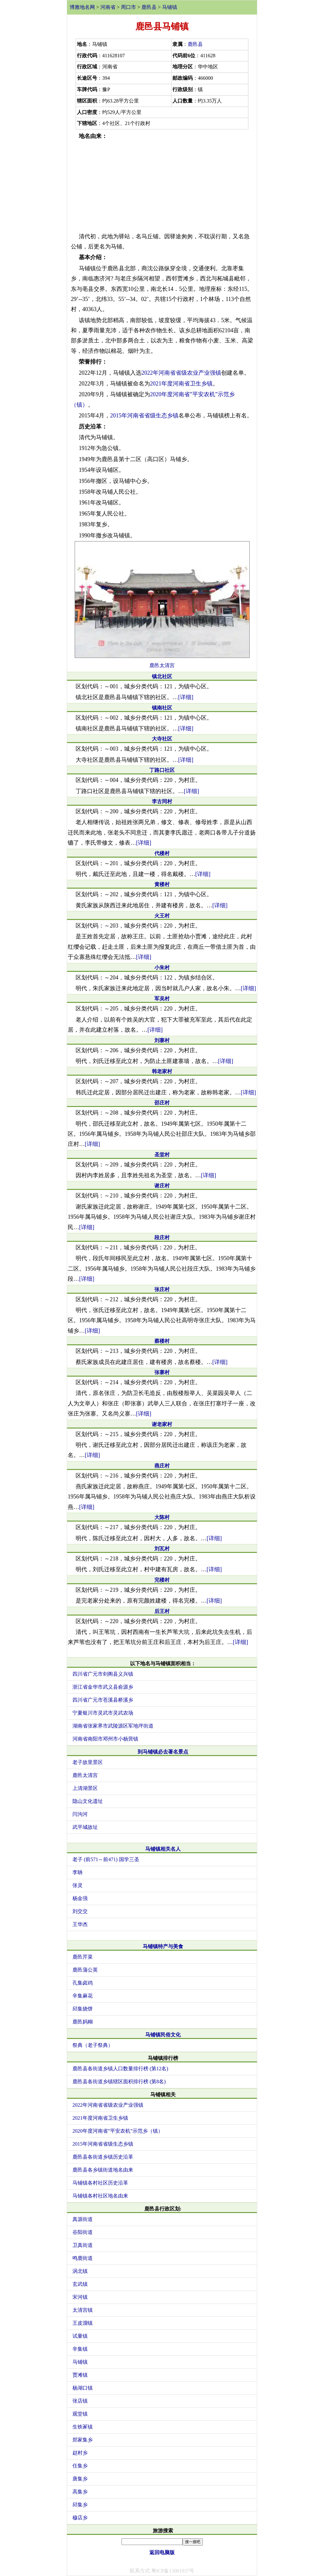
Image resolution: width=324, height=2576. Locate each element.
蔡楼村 (162, 1341)
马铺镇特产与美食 (163, 1946)
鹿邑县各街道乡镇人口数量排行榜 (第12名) (120, 2068)
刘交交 (80, 1911)
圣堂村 (162, 1154)
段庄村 (162, 1237)
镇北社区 (162, 676)
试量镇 (80, 2336)
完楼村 (162, 1580)
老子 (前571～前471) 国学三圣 (105, 1859)
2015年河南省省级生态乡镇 (144, 415)
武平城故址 (85, 1827)
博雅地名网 (82, 7)
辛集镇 (80, 2349)
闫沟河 (80, 1814)
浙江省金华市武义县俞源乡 (102, 1687)
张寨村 (162, 1372)
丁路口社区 (162, 770)
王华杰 (80, 1924)
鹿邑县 (149, 7)
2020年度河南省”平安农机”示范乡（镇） (117, 2131)
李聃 (77, 1872)
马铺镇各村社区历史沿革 (100, 2182)
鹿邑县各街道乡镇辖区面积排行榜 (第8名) (119, 2081)
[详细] (185, 697)
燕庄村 (162, 1465)
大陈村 (162, 1517)
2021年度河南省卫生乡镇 (181, 383)
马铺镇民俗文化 (163, 2034)
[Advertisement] (162, 186)
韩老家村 (162, 1071)
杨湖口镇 (82, 2388)
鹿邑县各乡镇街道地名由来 (102, 2170)
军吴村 (162, 998)
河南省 (107, 7)
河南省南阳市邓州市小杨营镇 (105, 1738)
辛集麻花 (82, 1995)
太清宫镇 (82, 2310)
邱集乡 (80, 2504)
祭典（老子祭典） (92, 2045)
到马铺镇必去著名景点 (163, 1751)
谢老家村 (162, 1424)
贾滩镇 (80, 2375)
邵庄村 (162, 1102)
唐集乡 (80, 2478)
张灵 (77, 1885)
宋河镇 (80, 2297)
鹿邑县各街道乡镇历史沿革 (102, 2157)
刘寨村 (162, 1040)
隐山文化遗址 (87, 1801)
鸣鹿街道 (82, 2258)
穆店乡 (80, 2517)
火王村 (162, 915)
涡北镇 (80, 2271)
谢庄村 (162, 1185)
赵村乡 (80, 2452)
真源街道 (82, 2219)
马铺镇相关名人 (163, 1849)
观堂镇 (80, 2414)
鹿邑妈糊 (82, 2021)
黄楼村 (162, 884)
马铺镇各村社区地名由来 (100, 2195)
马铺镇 (169, 7)
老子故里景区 (87, 1762)
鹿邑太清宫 (162, 665)
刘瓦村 (162, 1548)
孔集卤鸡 (82, 1982)
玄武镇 (80, 2284)
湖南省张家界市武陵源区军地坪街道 (112, 1726)
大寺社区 (162, 738)
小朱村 (162, 967)
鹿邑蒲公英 (85, 1970)
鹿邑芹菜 (82, 1957)
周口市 (128, 7)
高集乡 (80, 2491)
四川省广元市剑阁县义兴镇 (102, 1674)
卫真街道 (82, 2245)
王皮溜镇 (82, 2323)
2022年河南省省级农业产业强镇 (181, 373)
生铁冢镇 (82, 2426)
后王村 (162, 1611)
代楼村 (162, 853)
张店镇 (80, 2401)
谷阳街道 (82, 2232)
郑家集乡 (82, 2439)
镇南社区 (162, 707)
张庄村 (162, 1289)
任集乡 (80, 2465)
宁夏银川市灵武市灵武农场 (102, 1713)
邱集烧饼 (82, 2008)
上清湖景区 (85, 1788)
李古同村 (162, 801)
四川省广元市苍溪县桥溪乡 (102, 1700)
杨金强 (80, 1898)
